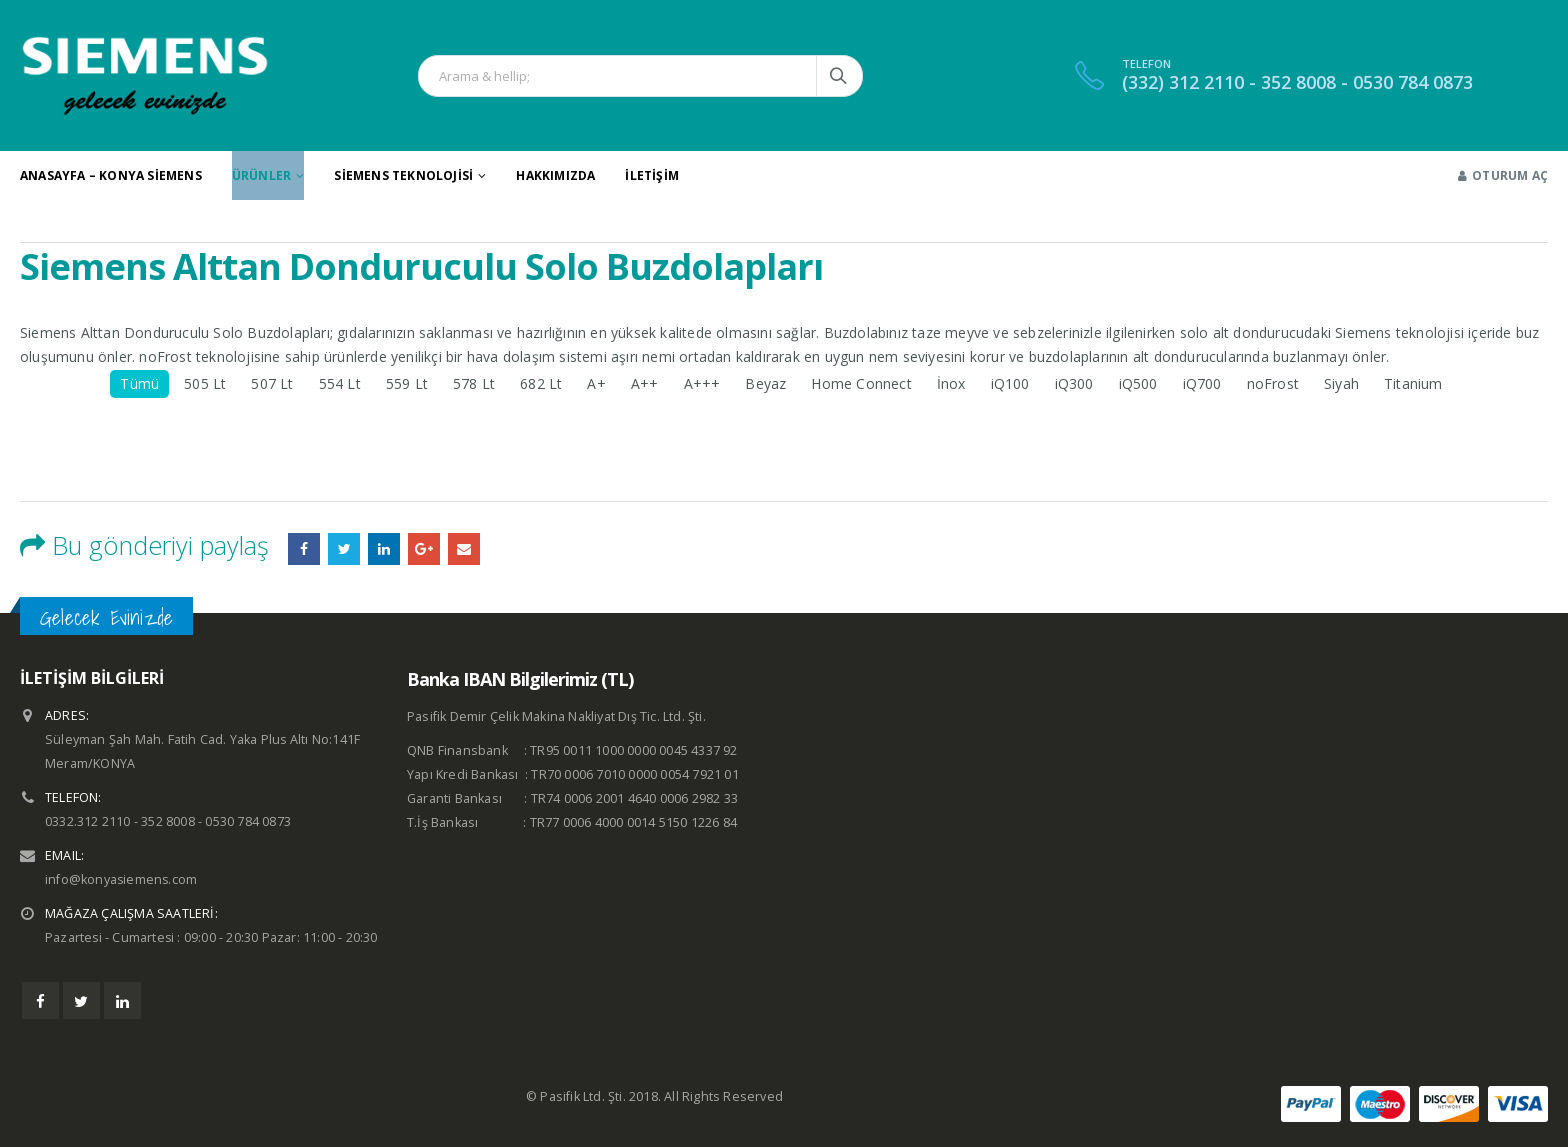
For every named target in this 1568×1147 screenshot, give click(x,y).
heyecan (344, 549)
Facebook (304, 549)
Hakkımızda (555, 175)
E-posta (464, 549)
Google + (424, 549)
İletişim (652, 175)
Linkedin (122, 1000)
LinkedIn (384, 549)
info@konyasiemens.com (122, 879)
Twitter (81, 1000)
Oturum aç (1503, 175)
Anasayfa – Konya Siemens (111, 175)
